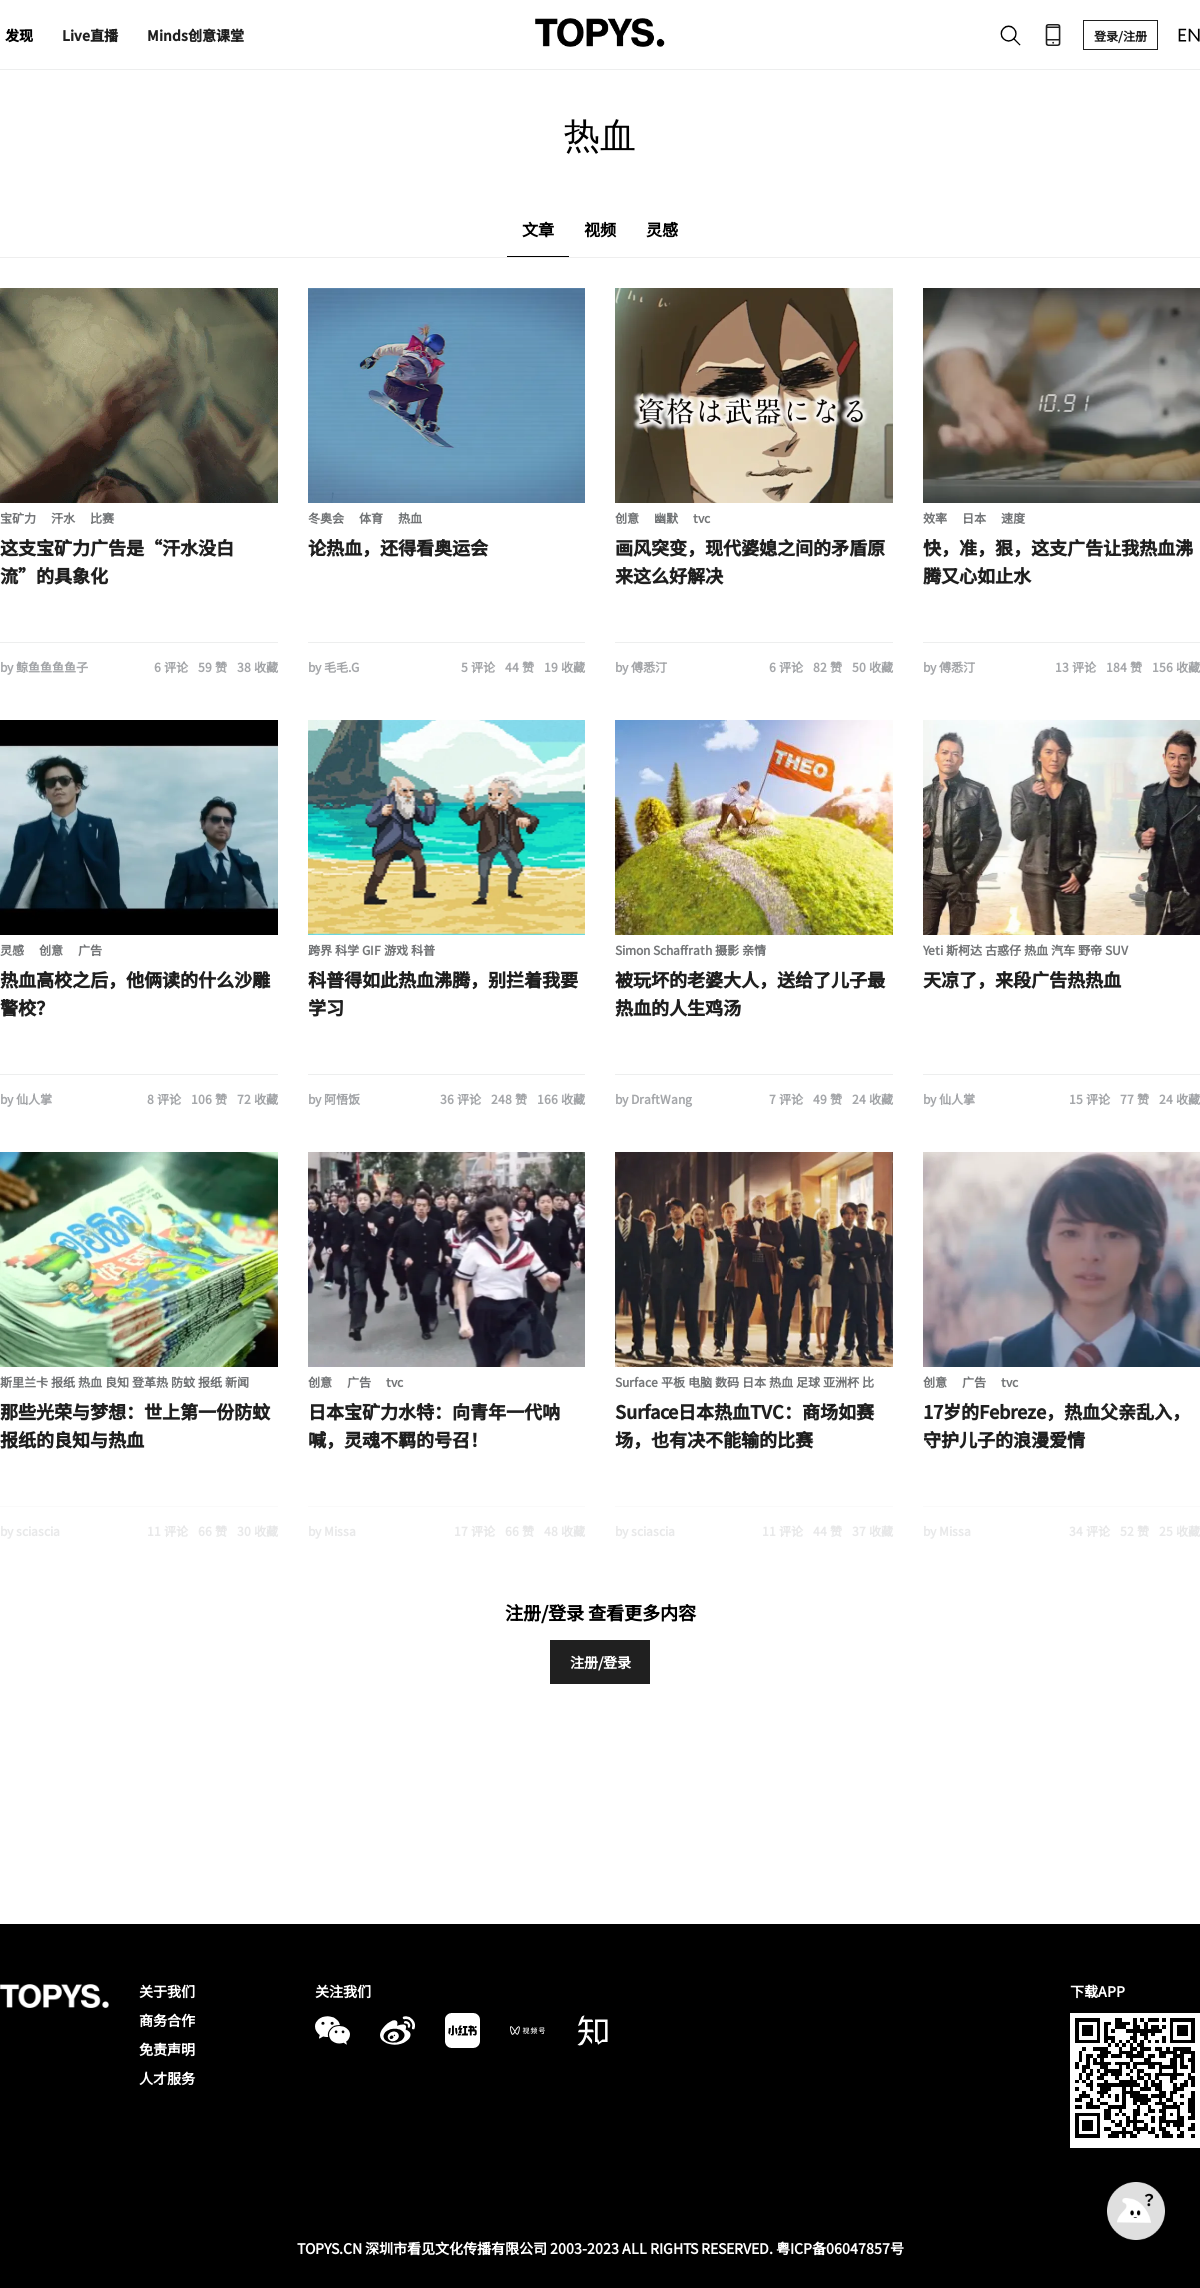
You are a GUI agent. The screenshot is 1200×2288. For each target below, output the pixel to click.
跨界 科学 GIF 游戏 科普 (371, 949)
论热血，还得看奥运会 (398, 547)
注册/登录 (600, 1662)
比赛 (102, 517)
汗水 (63, 517)
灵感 (12, 949)
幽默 (666, 517)
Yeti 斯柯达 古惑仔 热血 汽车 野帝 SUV (1025, 949)
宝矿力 (18, 517)
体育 (371, 517)
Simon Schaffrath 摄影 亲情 (690, 949)
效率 (935, 517)
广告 (90, 949)
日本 (974, 517)
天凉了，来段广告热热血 (1022, 979)
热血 (410, 517)
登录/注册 (1120, 35)
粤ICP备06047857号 (840, 2248)
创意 (627, 517)
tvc (701, 517)
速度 (1013, 517)
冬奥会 (326, 517)
